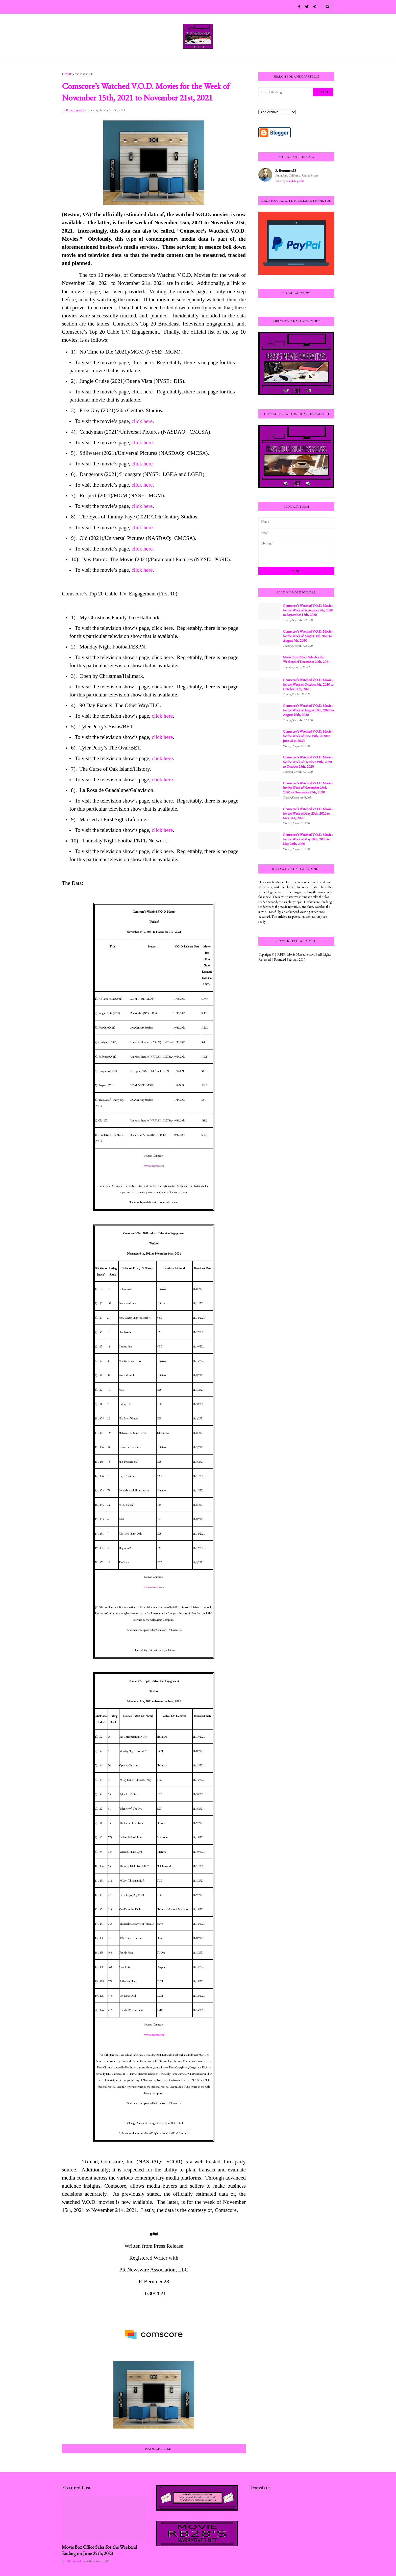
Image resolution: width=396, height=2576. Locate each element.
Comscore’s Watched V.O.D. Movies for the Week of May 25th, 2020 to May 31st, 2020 (307, 813)
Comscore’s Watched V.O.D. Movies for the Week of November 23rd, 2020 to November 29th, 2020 (307, 787)
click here (142, 421)
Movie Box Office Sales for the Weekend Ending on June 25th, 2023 (99, 2550)
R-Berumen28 (285, 170)
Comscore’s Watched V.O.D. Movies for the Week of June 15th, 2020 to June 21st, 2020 (307, 736)
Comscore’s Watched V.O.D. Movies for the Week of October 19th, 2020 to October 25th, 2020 (307, 761)
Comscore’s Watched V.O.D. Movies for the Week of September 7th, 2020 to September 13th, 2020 (308, 610)
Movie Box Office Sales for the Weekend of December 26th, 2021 (306, 659)
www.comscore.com (154, 1165)
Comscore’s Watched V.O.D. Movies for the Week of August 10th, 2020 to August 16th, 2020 (308, 710)
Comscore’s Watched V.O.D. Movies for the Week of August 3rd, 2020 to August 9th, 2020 (307, 636)
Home (67, 74)
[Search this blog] (286, 92)
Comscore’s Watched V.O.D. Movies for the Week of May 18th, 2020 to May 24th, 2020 (307, 839)
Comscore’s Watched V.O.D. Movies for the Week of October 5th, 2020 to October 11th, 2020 (308, 684)
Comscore (84, 74)
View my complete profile (289, 181)
